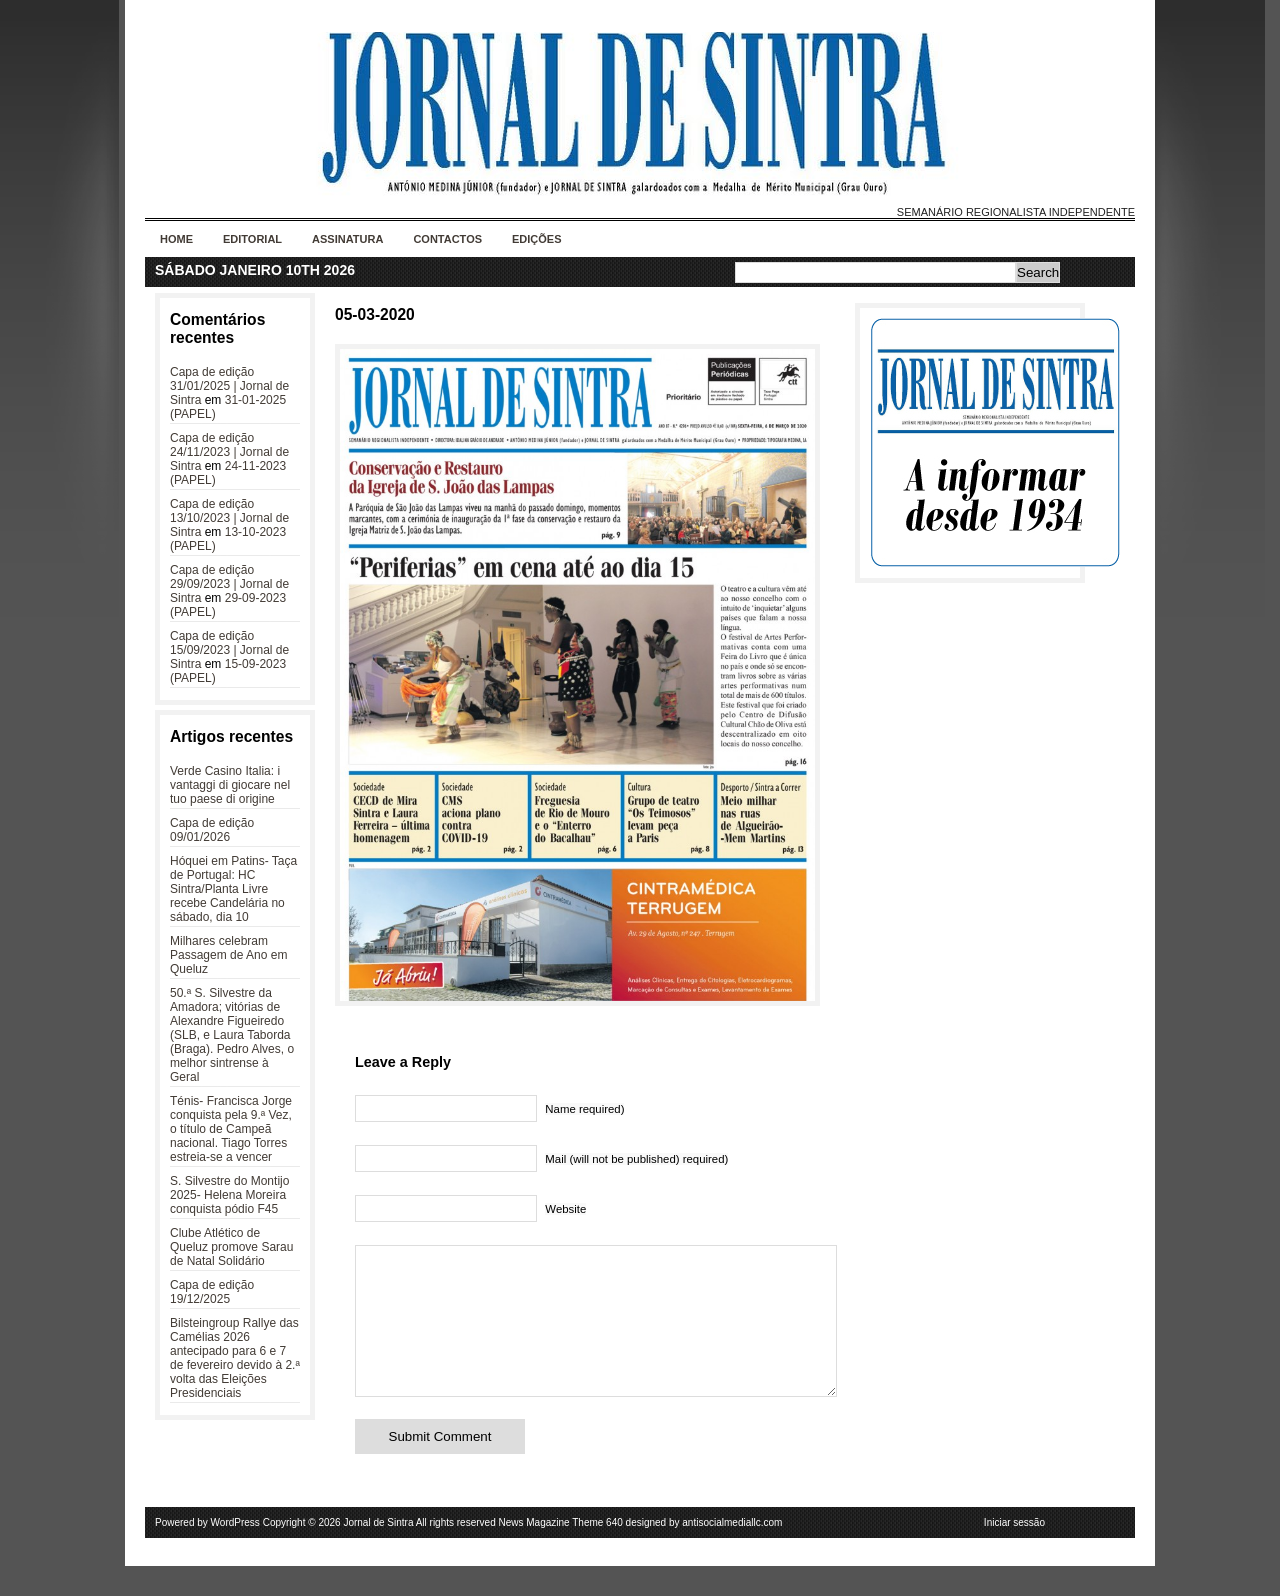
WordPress (235, 1552)
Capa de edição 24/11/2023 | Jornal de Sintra (229, 452)
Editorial (252, 239)
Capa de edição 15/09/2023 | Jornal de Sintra (229, 650)
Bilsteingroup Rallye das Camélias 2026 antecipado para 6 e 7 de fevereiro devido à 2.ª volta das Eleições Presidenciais (235, 1358)
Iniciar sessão (1014, 1552)
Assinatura (347, 239)
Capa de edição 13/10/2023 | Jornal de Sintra (229, 518)
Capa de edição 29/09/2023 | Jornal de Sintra (229, 584)
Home (176, 239)
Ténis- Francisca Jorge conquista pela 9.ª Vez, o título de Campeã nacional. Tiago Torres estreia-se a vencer (231, 1129)
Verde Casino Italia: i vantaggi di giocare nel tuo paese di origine (230, 785)
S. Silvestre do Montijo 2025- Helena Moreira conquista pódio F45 (229, 1195)
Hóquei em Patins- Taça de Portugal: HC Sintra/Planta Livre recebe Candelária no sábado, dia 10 (233, 889)
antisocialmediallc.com (732, 1552)
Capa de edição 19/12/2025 (212, 1292)
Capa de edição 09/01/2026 (212, 830)
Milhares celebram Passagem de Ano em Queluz (228, 955)
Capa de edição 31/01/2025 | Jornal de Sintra (229, 386)
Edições (537, 239)
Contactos (447, 239)
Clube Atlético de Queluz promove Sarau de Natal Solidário (231, 1247)
